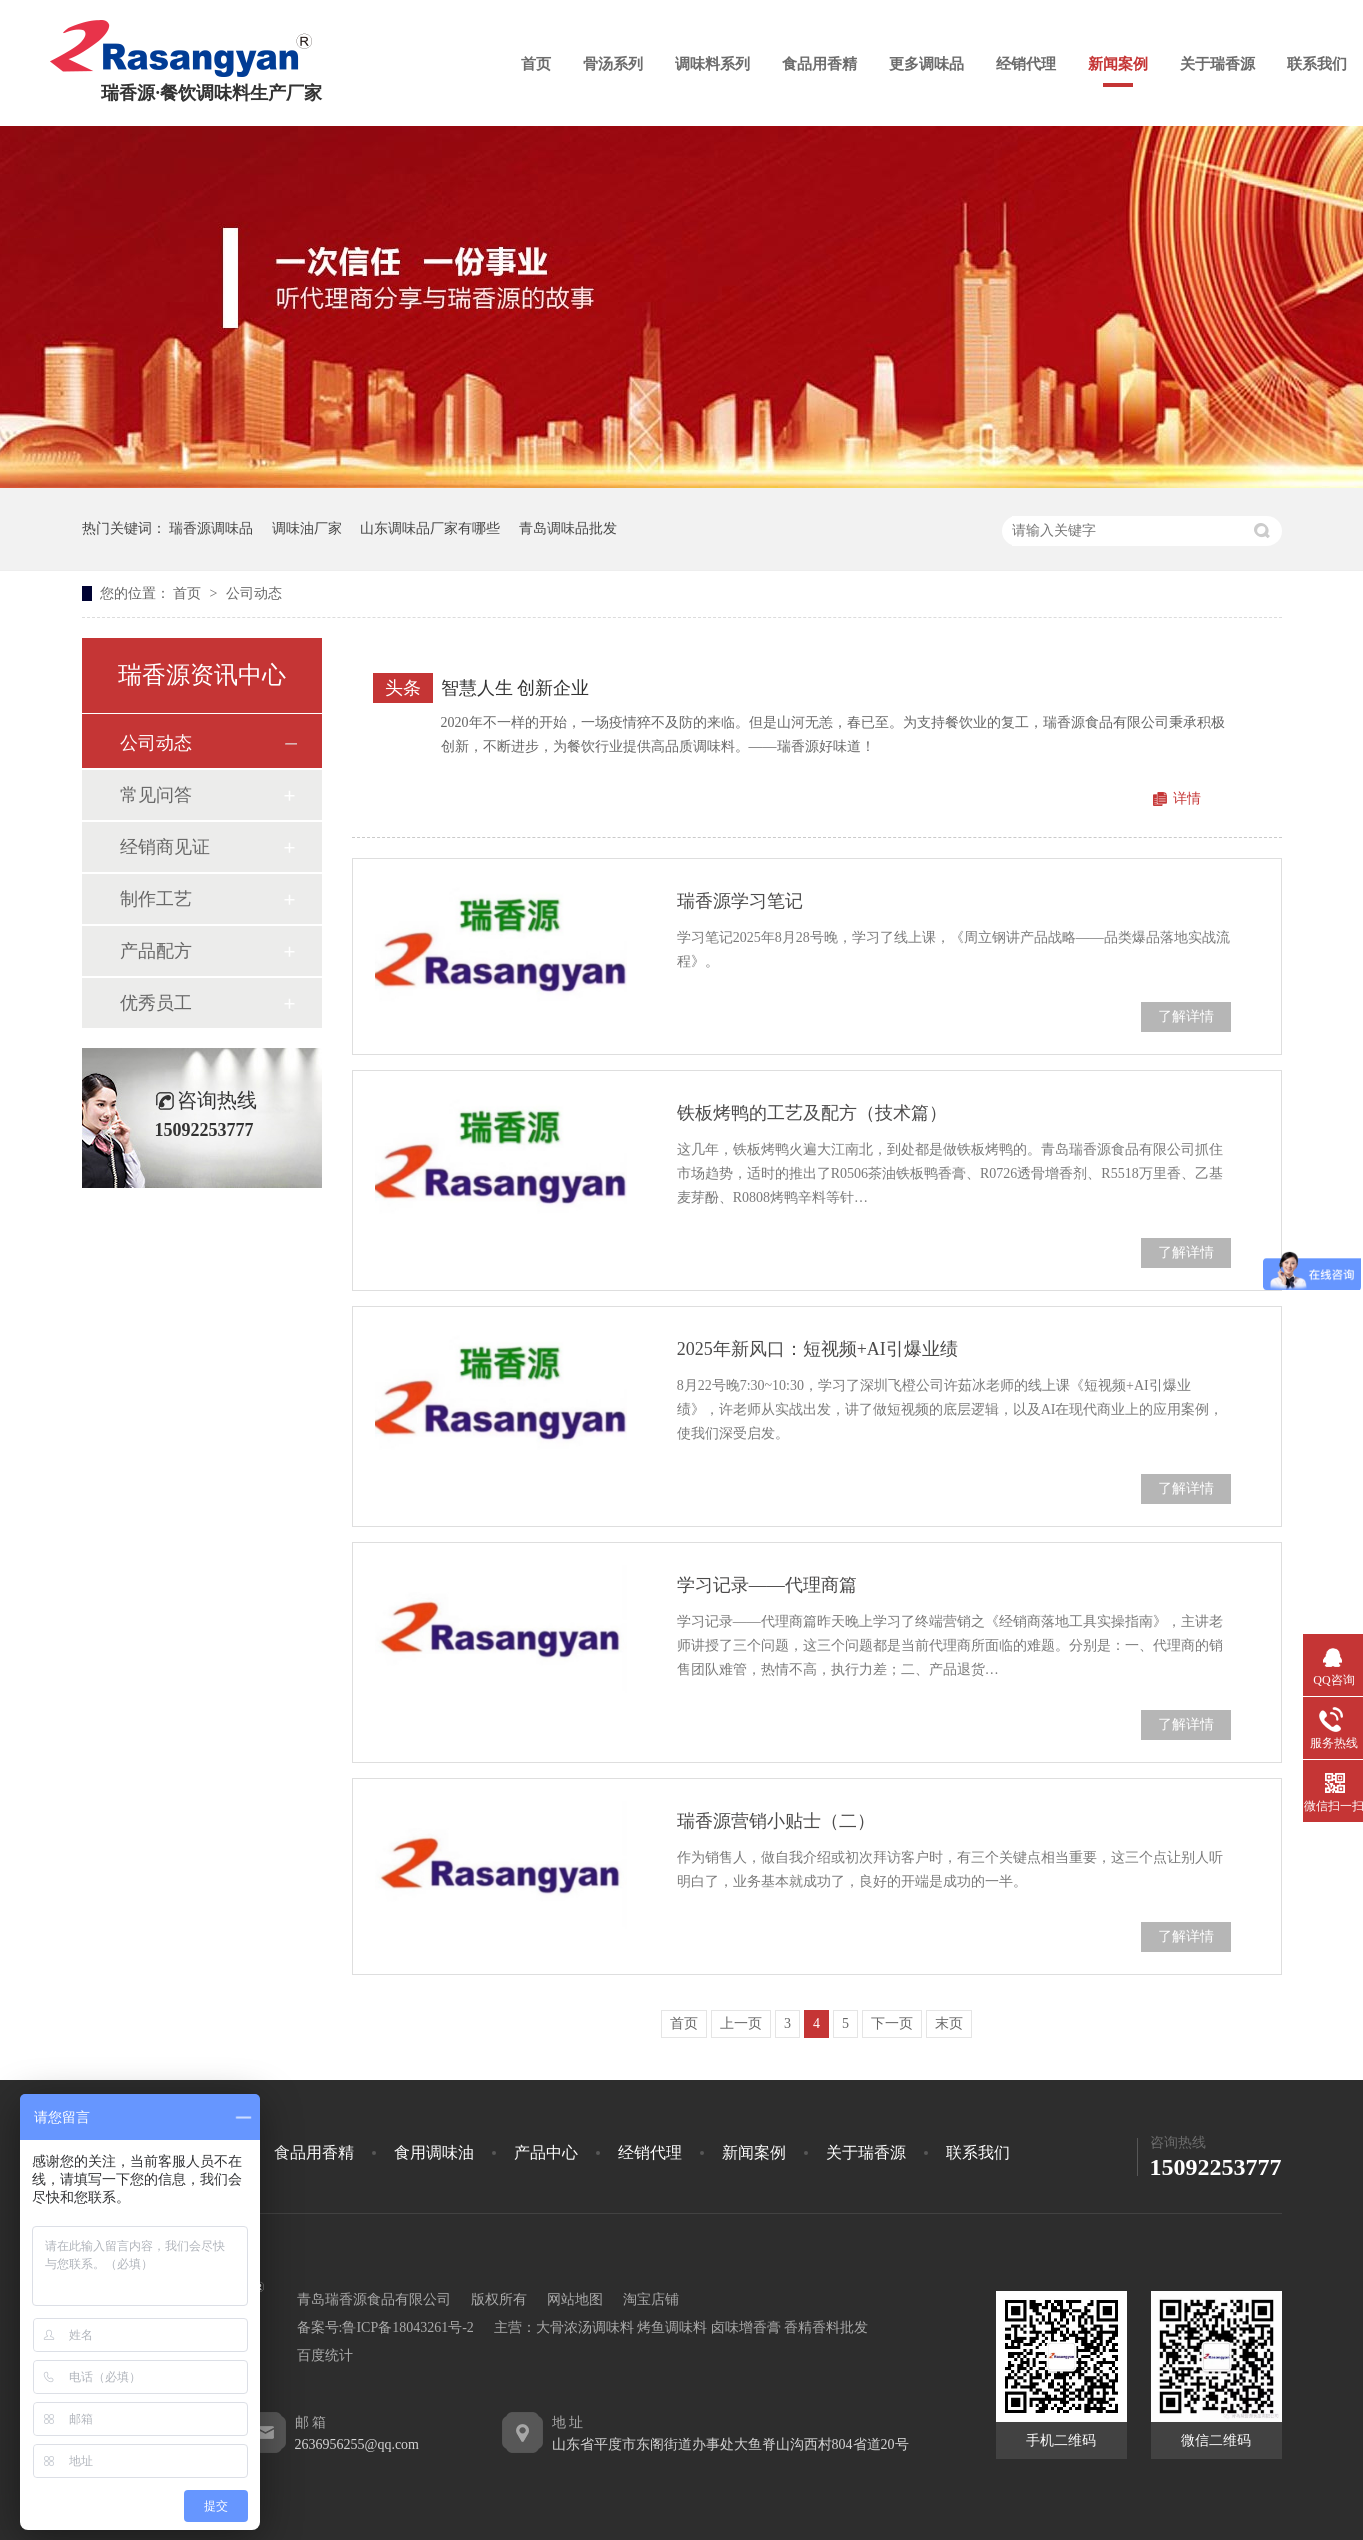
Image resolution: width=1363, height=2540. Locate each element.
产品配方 (156, 951)
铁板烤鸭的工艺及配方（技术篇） (812, 1113)
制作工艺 (156, 899)
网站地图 (575, 2299)
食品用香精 (819, 64)
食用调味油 (434, 2152)
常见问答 (156, 795)
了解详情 (1186, 1016)
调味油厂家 (307, 528)
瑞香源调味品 (211, 528)
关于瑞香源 (1217, 64)
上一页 (741, 2023)
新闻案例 (1118, 64)
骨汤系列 (613, 64)
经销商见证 (165, 847)
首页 (536, 64)
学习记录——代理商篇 (767, 1585)
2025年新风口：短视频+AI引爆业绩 (817, 1349)
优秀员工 (156, 1003)
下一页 (892, 2023)
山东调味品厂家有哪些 (430, 528)
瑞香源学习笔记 (740, 901)
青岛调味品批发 (568, 528)
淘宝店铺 (651, 2299)
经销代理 (1026, 64)
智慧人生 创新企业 (515, 688)
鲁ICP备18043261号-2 (407, 2327)
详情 (1187, 798)
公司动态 (254, 593)
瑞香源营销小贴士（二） (776, 1821)
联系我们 (1317, 64)
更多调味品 (926, 64)
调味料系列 (712, 64)
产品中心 (546, 2152)
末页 (949, 2023)
